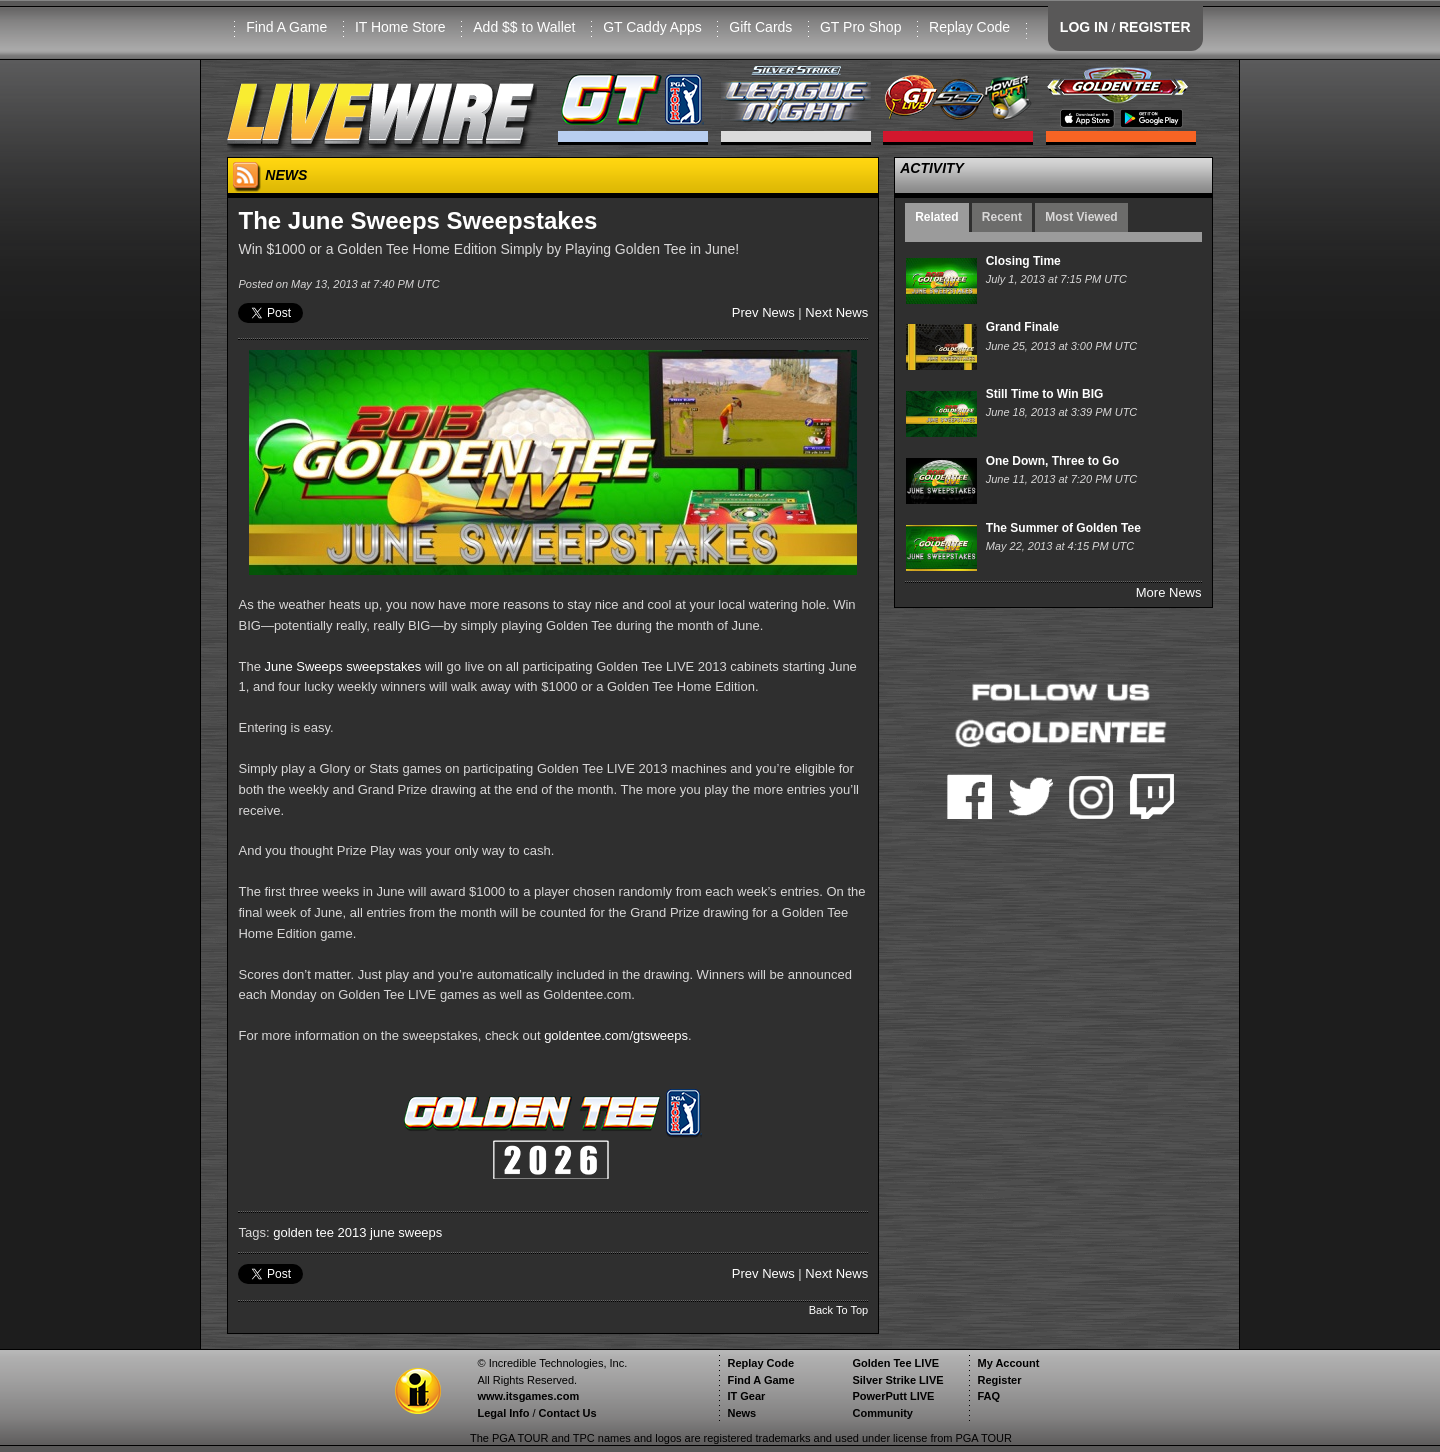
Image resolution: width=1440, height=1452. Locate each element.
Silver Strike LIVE (897, 1380)
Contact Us (568, 1413)
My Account (1008, 1363)
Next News (836, 312)
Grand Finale (1022, 327)
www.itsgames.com (528, 1396)
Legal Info (503, 1413)
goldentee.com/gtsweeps (616, 1035)
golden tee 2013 (319, 1232)
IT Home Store (400, 27)
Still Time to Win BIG (1045, 394)
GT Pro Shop (860, 27)
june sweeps (406, 1232)
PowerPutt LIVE (893, 1396)
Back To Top (839, 1310)
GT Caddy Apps (652, 27)
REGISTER (1155, 27)
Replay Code (969, 27)
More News (1169, 592)
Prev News (763, 312)
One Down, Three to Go (1052, 461)
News (741, 1413)
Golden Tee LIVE (895, 1363)
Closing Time (1023, 261)
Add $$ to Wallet (524, 27)
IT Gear (746, 1396)
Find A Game (286, 27)
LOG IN (1084, 27)
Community (882, 1413)
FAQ (988, 1396)
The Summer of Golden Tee (1063, 528)
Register (999, 1380)
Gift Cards (760, 27)
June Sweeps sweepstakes (343, 666)
